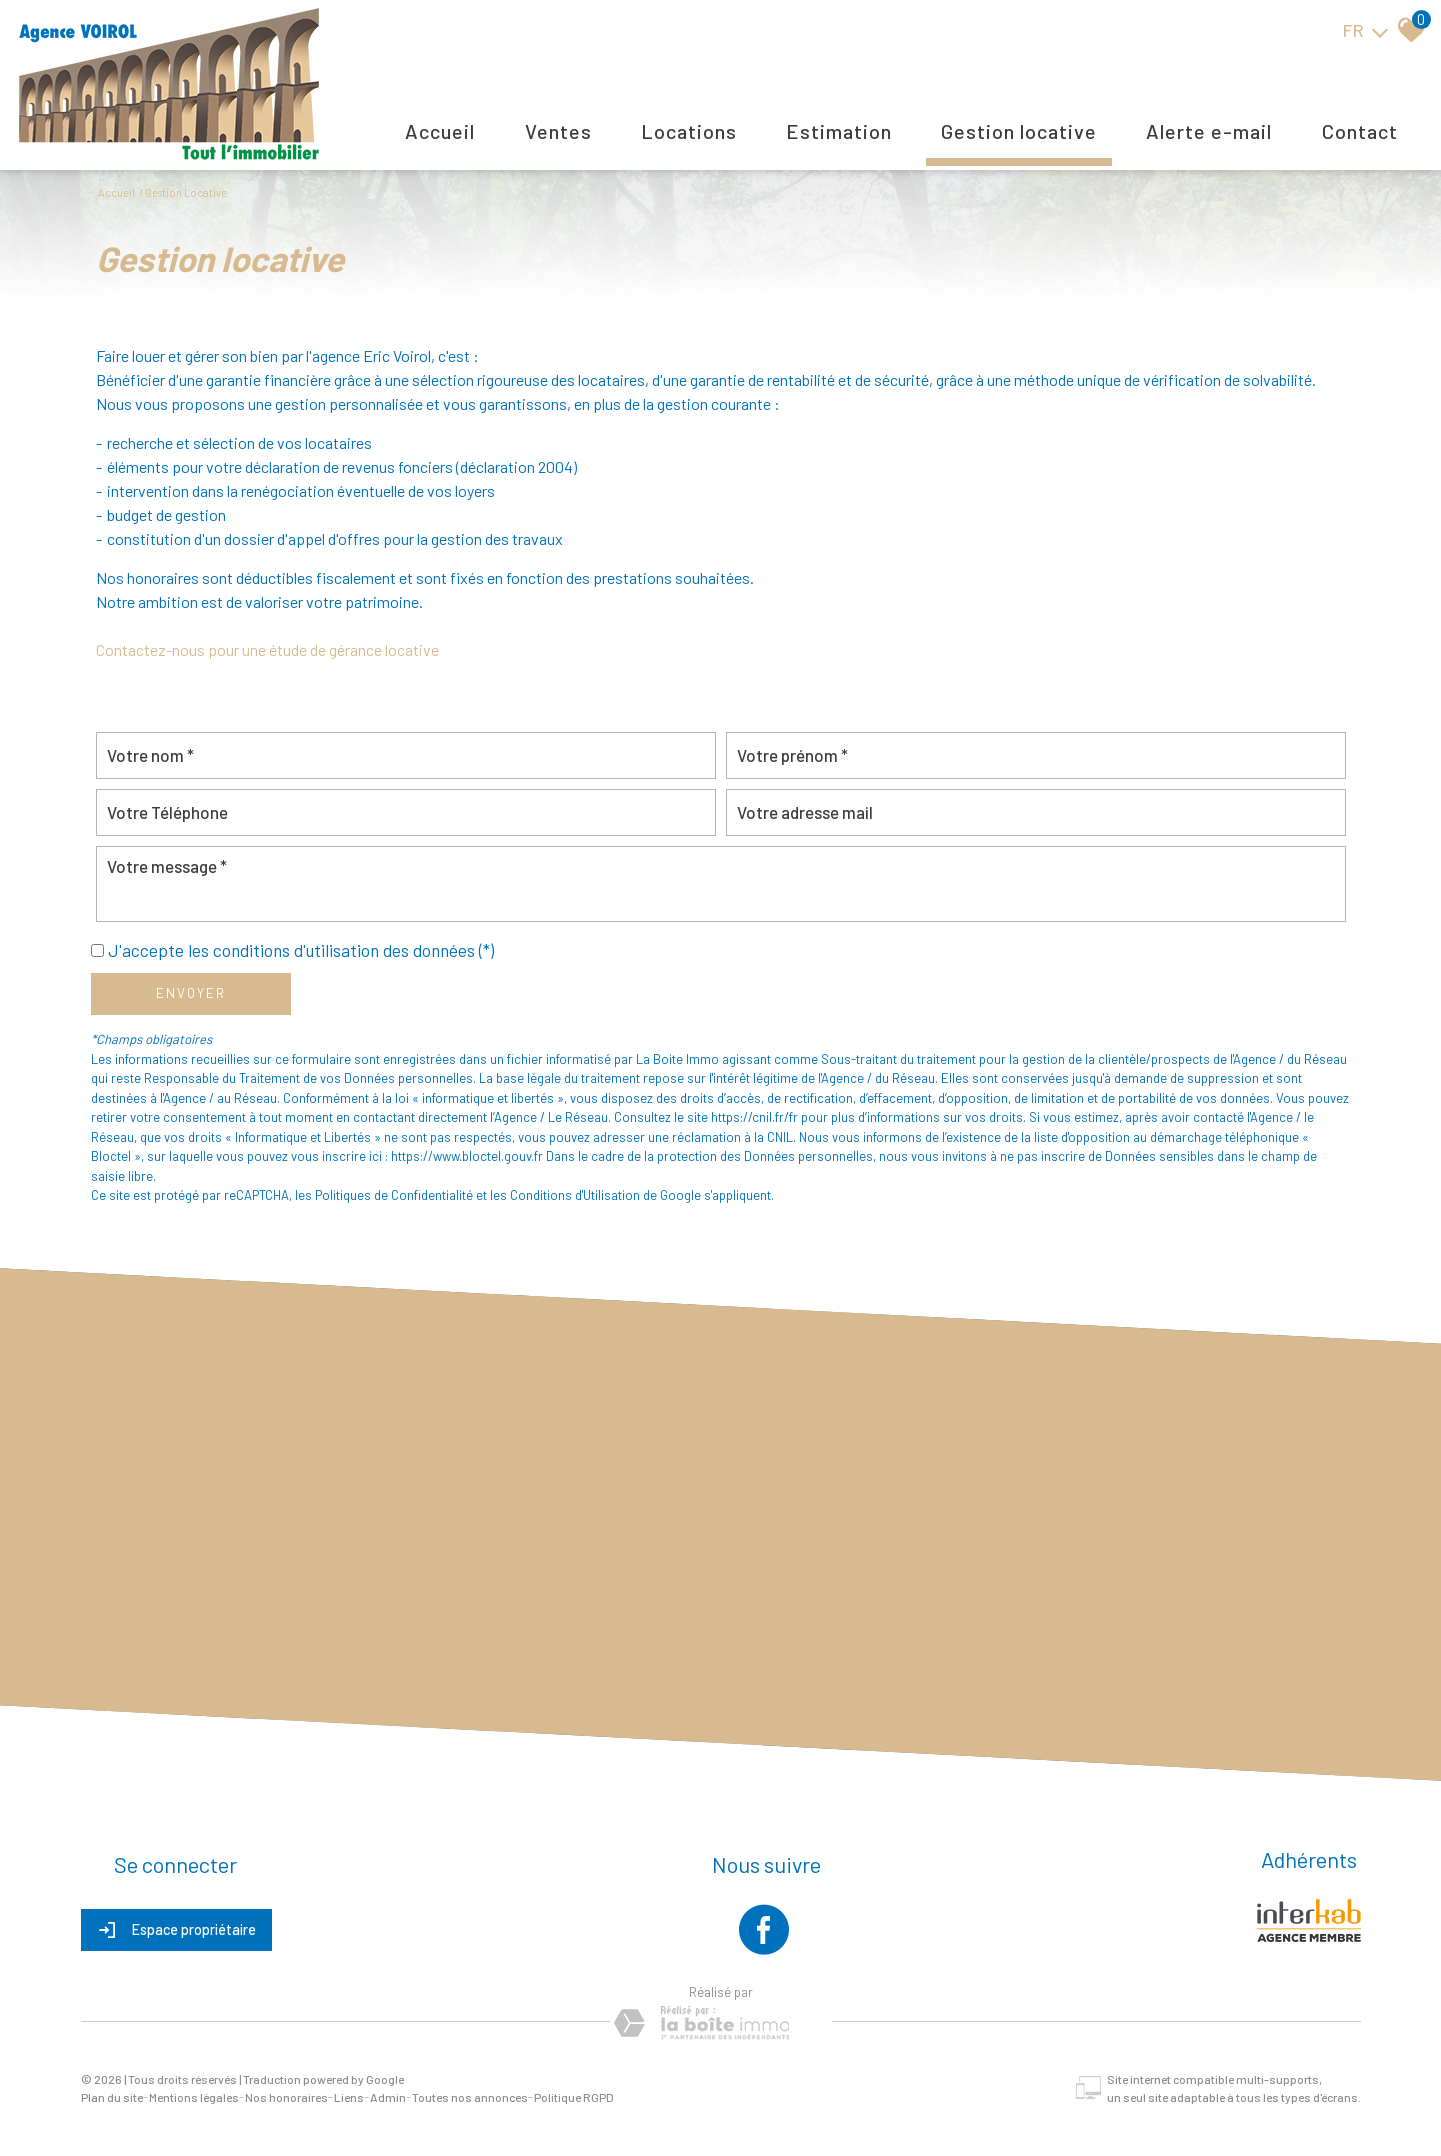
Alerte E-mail (1209, 131)
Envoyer (191, 993)
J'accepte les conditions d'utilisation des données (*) (301, 950)
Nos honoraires (286, 2097)
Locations (689, 131)
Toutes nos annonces (470, 2097)
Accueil (440, 131)
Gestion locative (1019, 131)
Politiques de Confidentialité (394, 1195)
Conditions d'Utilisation (575, 1195)
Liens (349, 2097)
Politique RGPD (574, 2097)
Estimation (839, 131)
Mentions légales (194, 2097)
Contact (1360, 131)
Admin (388, 2097)
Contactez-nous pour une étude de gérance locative (267, 649)
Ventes (558, 131)
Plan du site (112, 2097)
